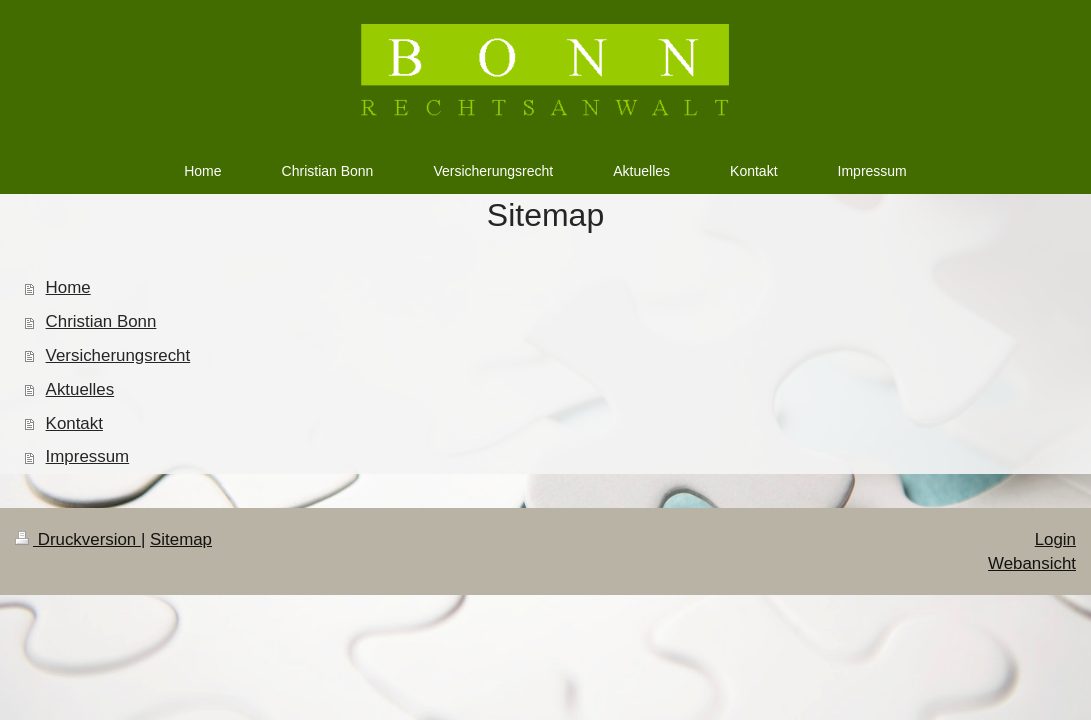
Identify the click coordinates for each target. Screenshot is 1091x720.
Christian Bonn (101, 321)
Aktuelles (80, 389)
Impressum (88, 456)
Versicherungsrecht (118, 355)
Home (68, 287)
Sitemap (181, 539)
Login (1055, 539)
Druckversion (78, 539)
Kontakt (74, 423)
